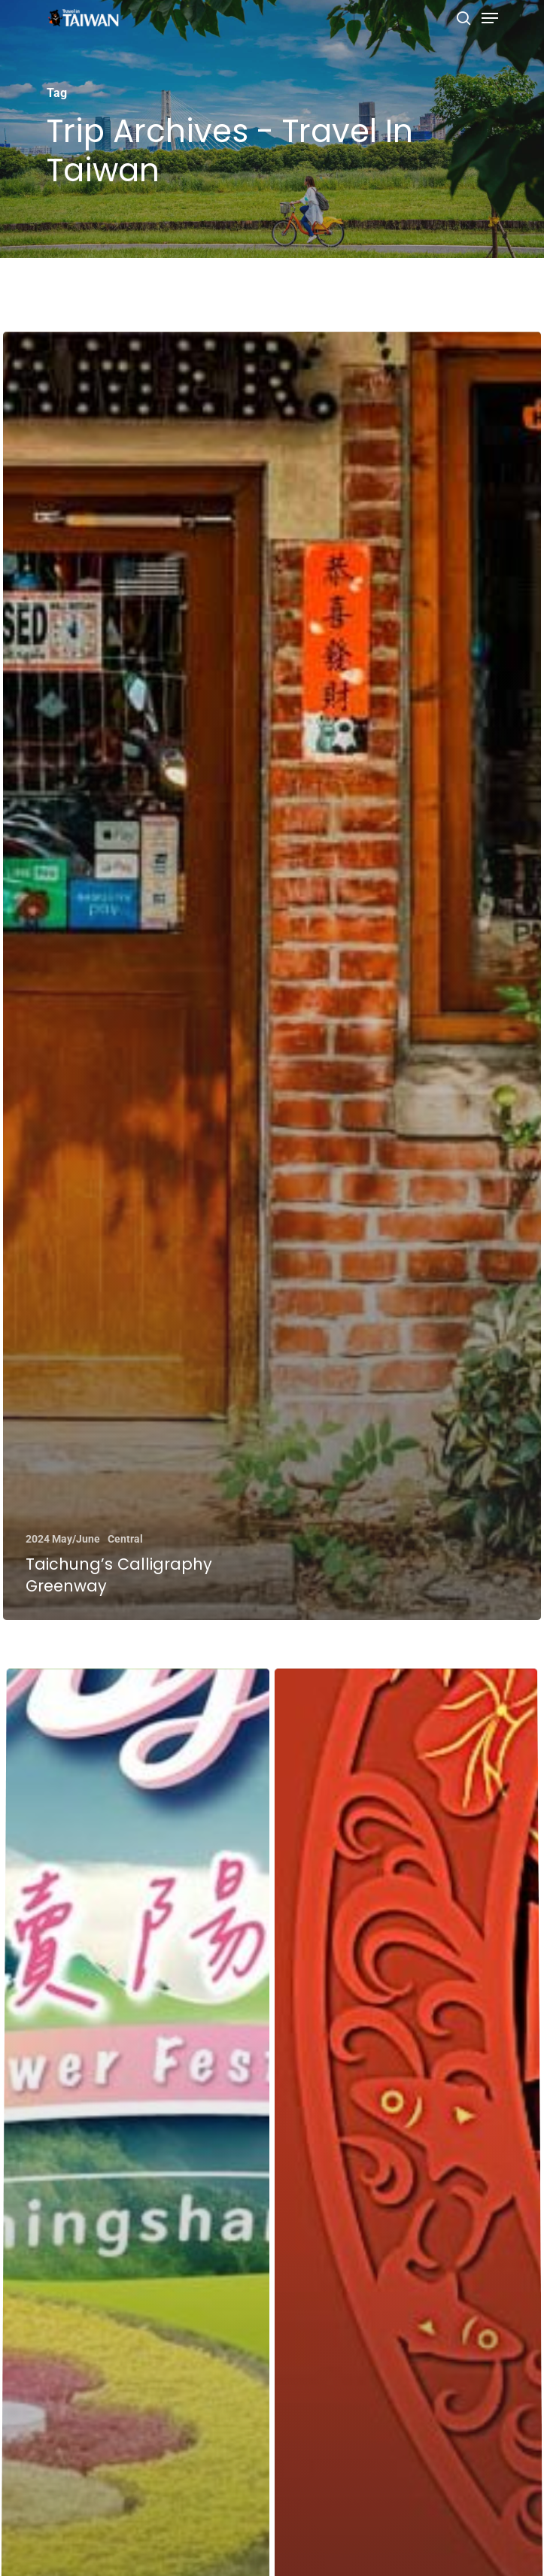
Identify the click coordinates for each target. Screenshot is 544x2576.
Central (124, 1539)
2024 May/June (62, 1539)
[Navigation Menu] (490, 18)
